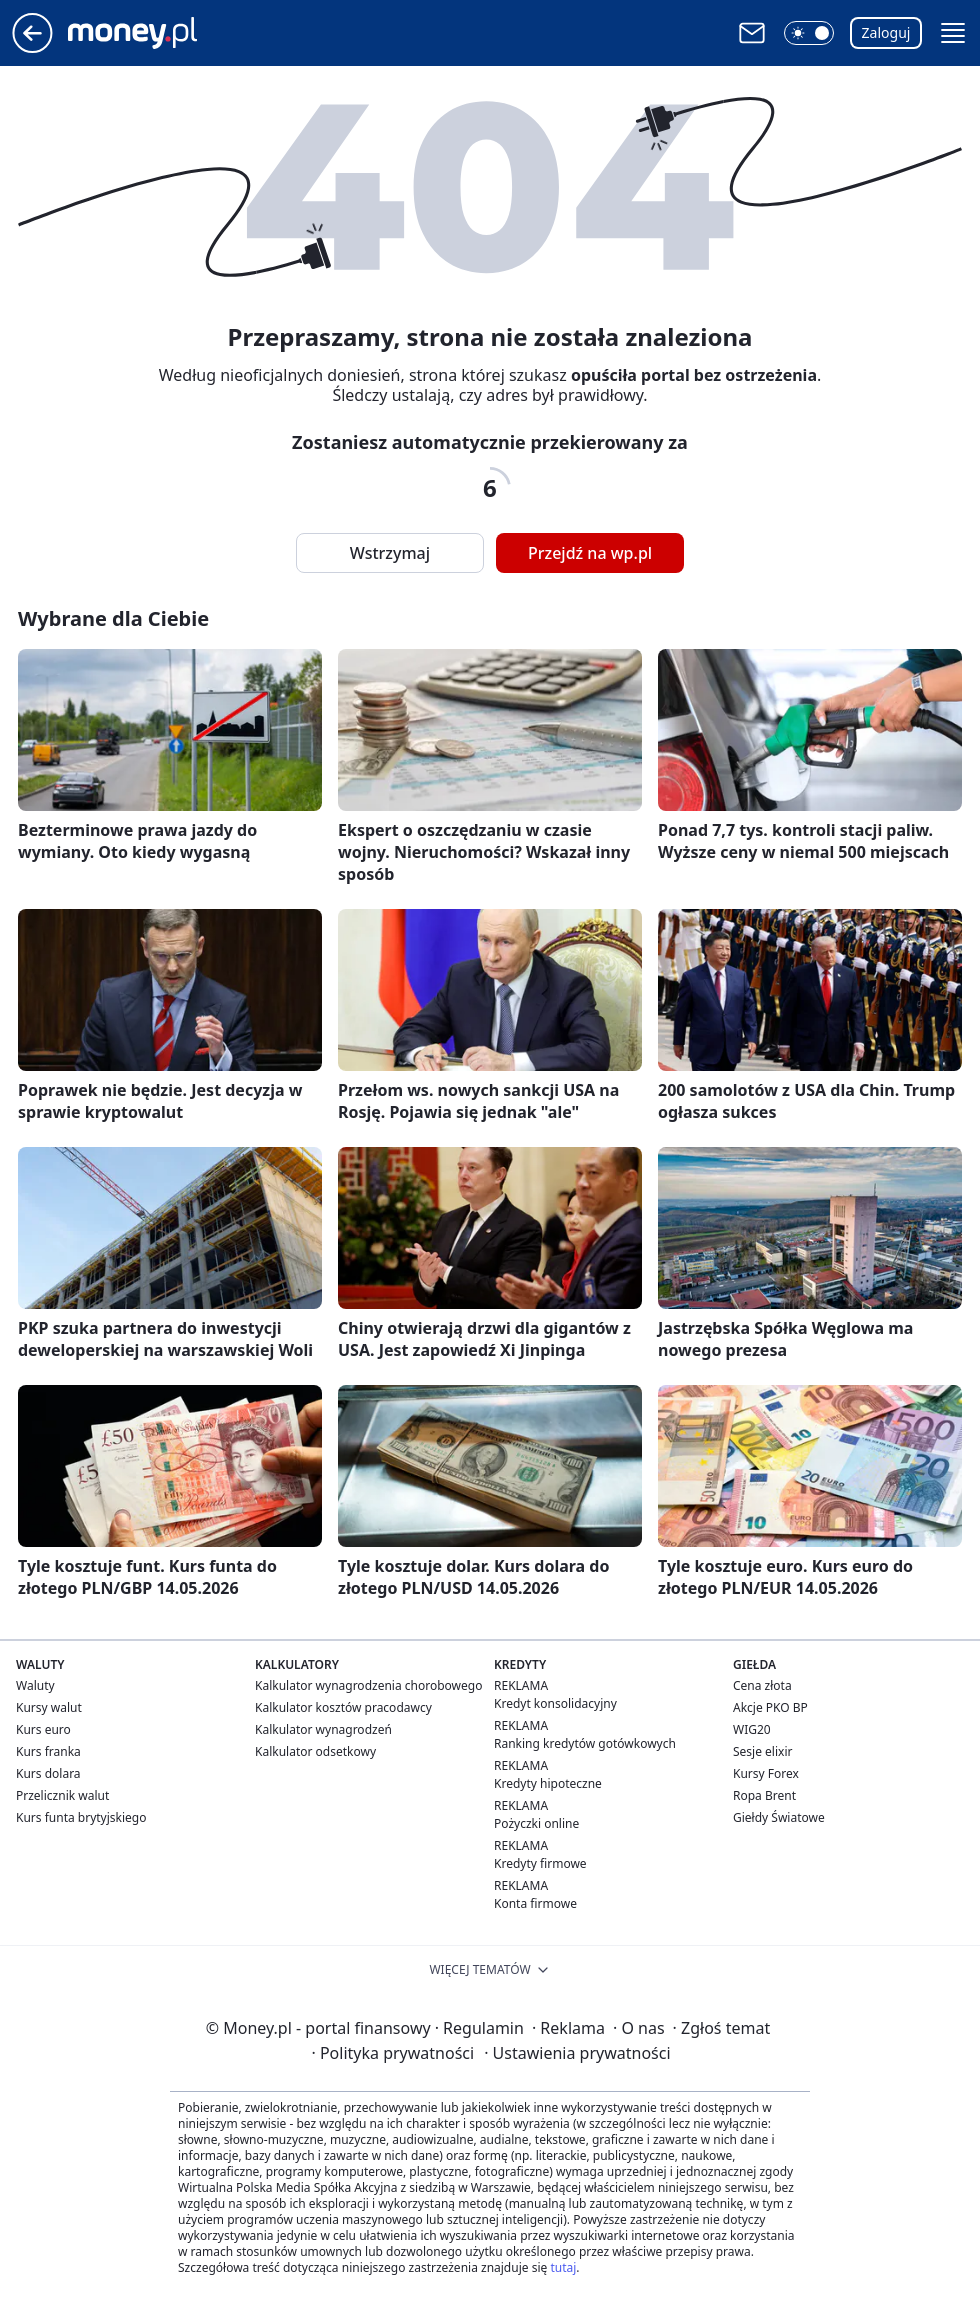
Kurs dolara (48, 1773)
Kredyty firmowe (540, 1863)
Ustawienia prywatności (577, 2053)
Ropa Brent (764, 1795)
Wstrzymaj (390, 553)
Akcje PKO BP (770, 1707)
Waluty (35, 1685)
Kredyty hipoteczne (548, 1783)
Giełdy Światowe (779, 1817)
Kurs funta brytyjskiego (81, 1817)
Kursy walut (49, 1707)
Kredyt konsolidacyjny (555, 1703)
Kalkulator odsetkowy (315, 1751)
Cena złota (762, 1685)
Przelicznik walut (62, 1795)
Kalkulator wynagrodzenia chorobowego (368, 1685)
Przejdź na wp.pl (590, 553)
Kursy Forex (766, 1773)
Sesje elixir (762, 1751)
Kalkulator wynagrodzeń (323, 1729)
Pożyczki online (536, 1823)
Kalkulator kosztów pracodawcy (343, 1707)
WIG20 (752, 1729)
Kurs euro (43, 1729)
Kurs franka (48, 1751)
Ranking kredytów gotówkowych (585, 1743)
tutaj (563, 2267)
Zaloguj (886, 32)
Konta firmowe (535, 1903)
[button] (809, 33)
